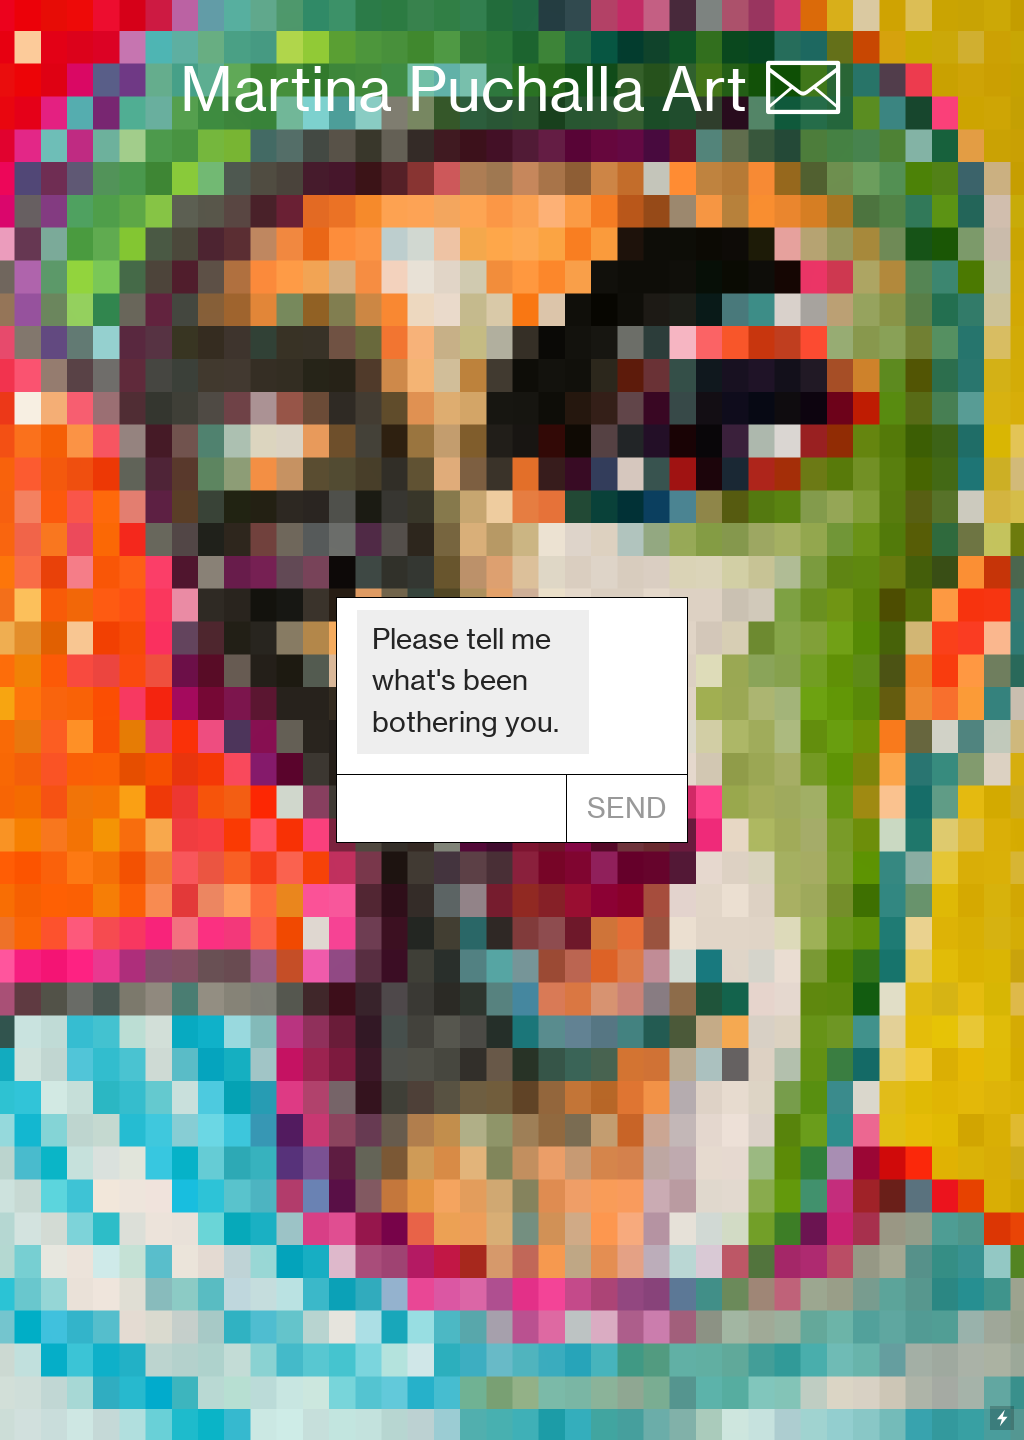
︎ (803, 89)
